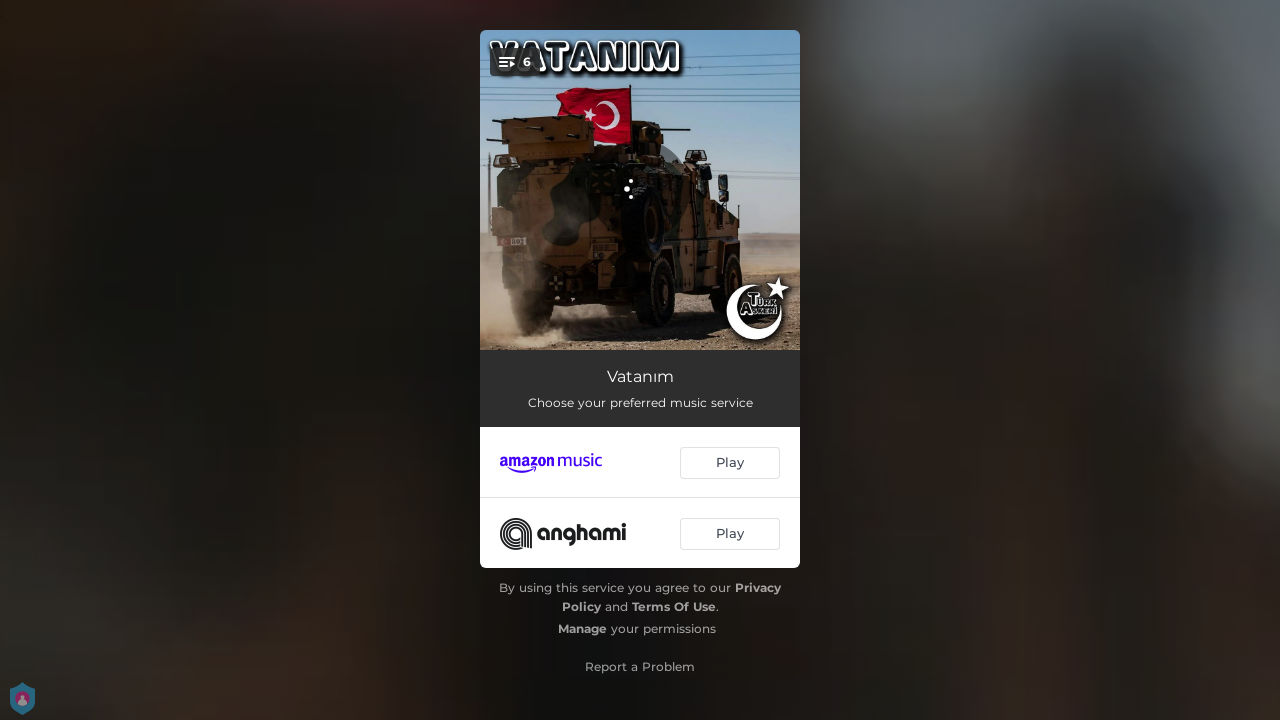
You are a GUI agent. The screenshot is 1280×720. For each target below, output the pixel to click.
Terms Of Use (674, 606)
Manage (582, 628)
